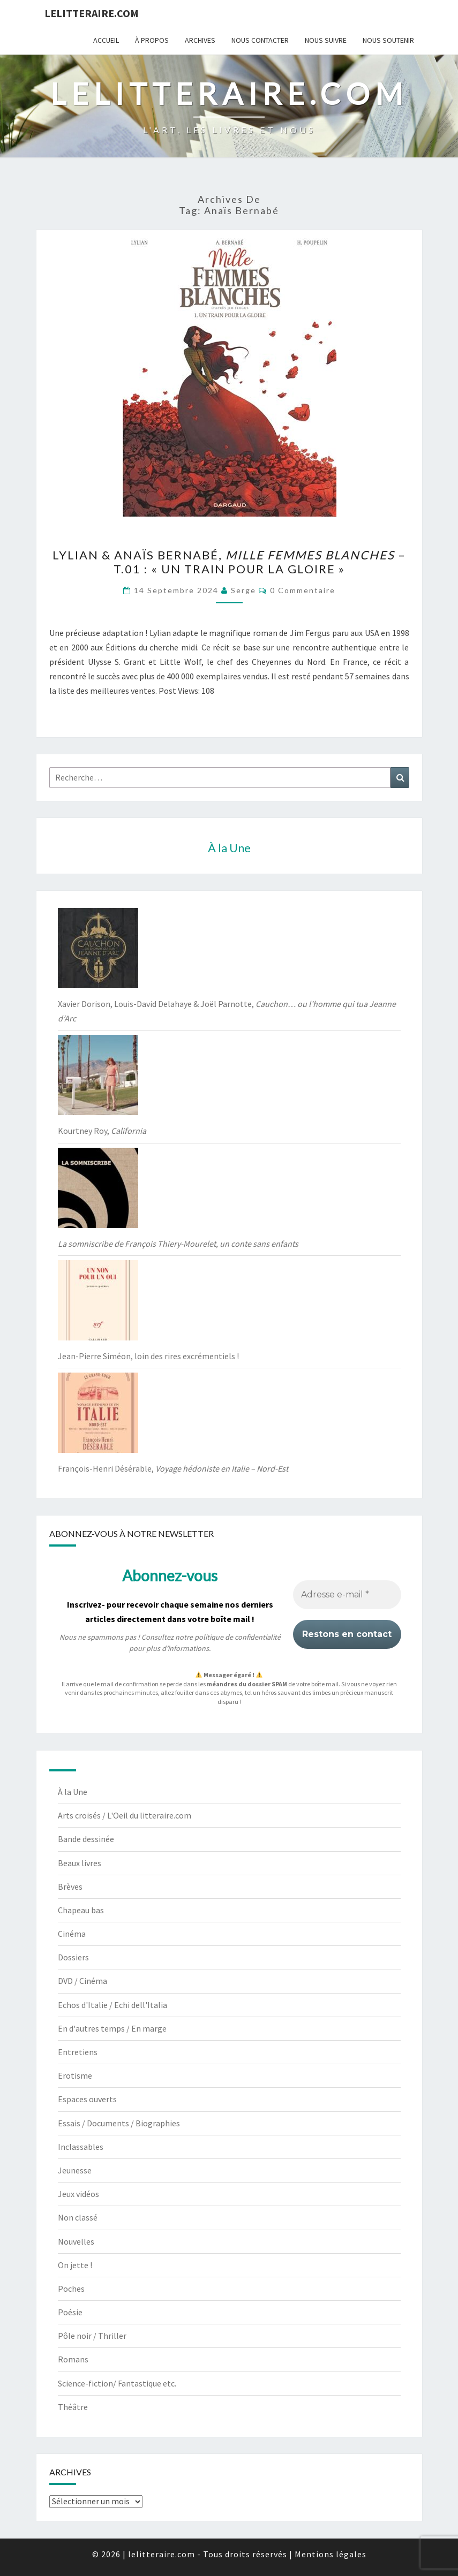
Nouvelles (76, 2241)
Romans (73, 2359)
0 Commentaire (302, 590)
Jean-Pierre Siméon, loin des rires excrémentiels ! (148, 1356)
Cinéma (72, 1933)
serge (243, 590)
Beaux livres (79, 1863)
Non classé (77, 2217)
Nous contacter (260, 40)
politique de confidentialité (237, 1637)
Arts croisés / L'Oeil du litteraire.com (124, 1815)
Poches (71, 2288)
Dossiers (73, 1957)
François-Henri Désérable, (173, 1468)
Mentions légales (330, 2554)
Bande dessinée (86, 1838)
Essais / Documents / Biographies (119, 2123)
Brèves (70, 1886)
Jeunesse (75, 2170)
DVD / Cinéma (82, 1980)
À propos (152, 40)
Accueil (106, 40)
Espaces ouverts (87, 2099)
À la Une (72, 1791)
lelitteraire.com (91, 13)
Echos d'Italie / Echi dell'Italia (112, 2004)
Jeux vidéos (78, 2193)
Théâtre (73, 2406)
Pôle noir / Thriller (92, 2335)
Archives (200, 40)
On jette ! (75, 2265)
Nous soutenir (388, 40)
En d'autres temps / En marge (112, 2028)
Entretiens (77, 2052)
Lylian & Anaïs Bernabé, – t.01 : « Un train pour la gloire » (229, 562)
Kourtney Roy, (102, 1130)
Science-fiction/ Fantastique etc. (117, 2383)
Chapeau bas (81, 1910)
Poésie (70, 2312)
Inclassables (80, 2146)
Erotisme (75, 2075)
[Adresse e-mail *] (346, 1595)
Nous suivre (326, 40)
